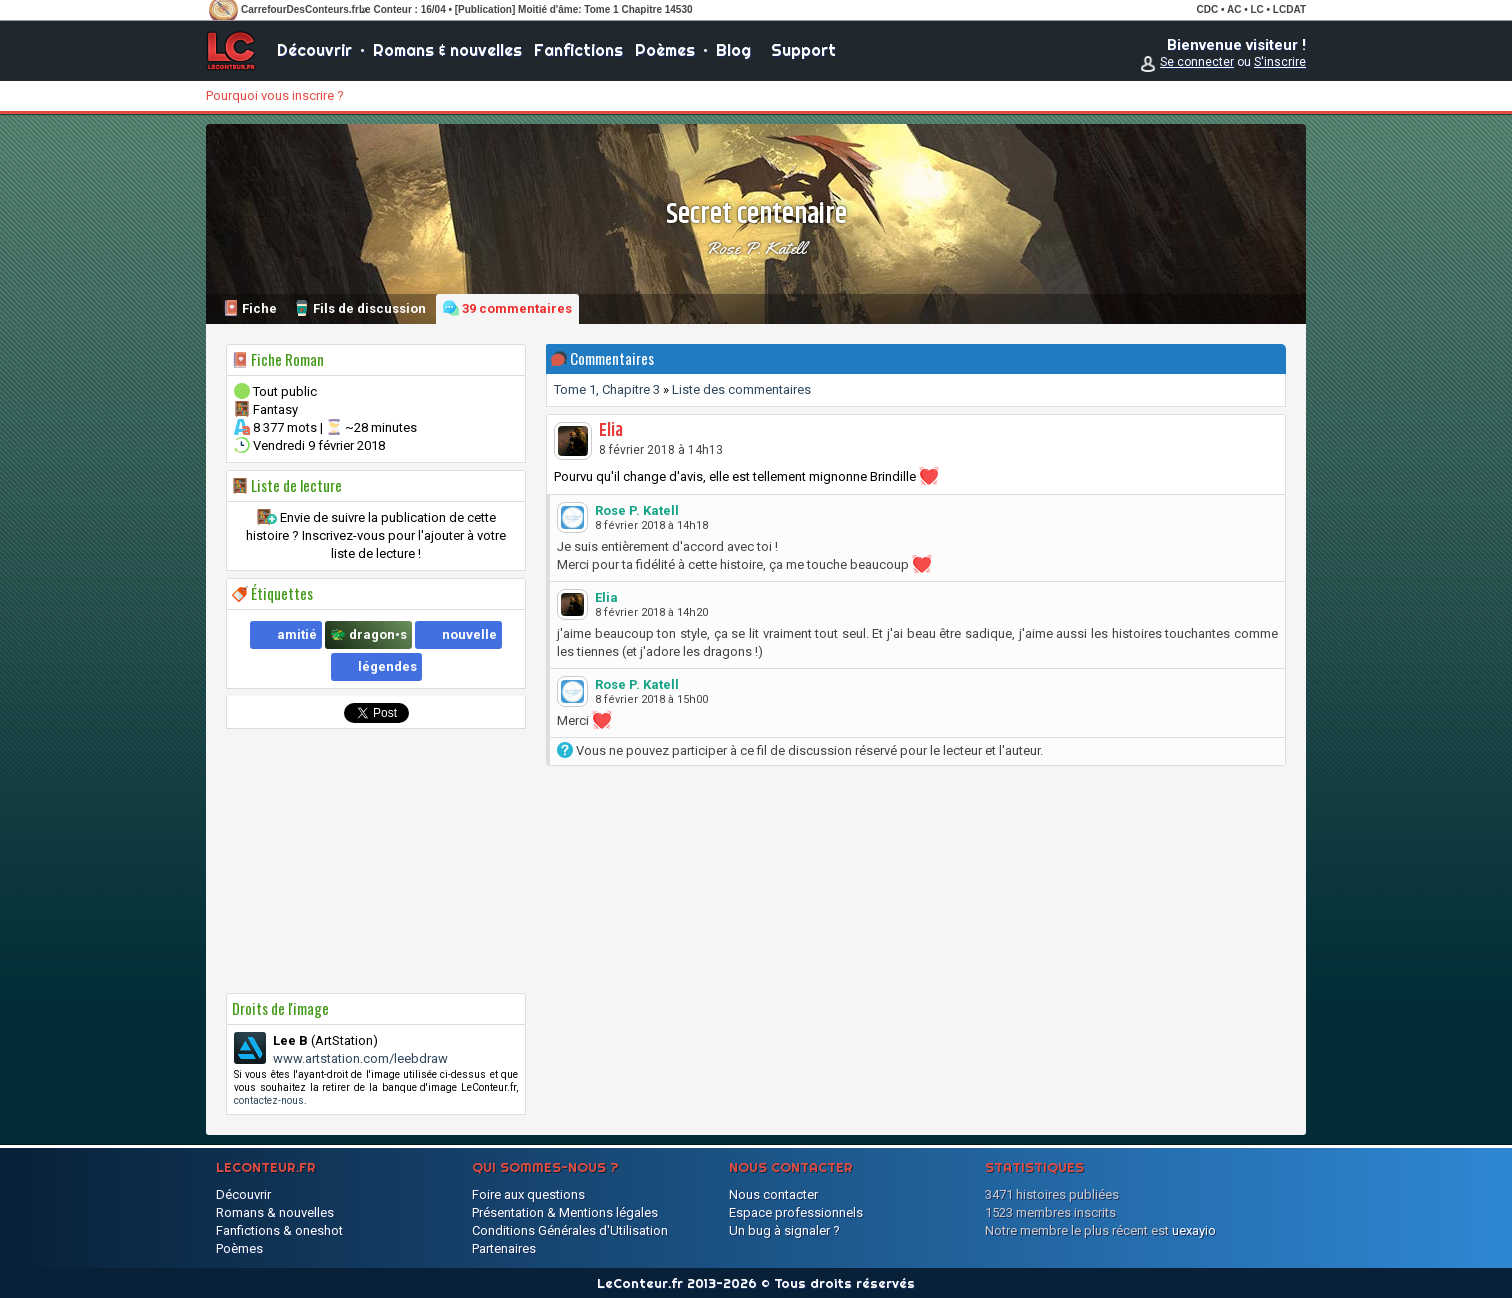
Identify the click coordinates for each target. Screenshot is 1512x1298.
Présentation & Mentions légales (565, 1212)
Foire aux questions (528, 1194)
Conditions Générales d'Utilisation (570, 1230)
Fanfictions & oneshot (279, 1230)
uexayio (1194, 1230)
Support (803, 50)
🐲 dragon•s (368, 634)
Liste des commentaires (741, 389)
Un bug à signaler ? (784, 1230)
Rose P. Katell (756, 248)
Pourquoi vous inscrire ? (275, 95)
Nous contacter (773, 1194)
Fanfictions (578, 50)
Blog (733, 50)
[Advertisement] (376, 861)
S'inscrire (1280, 62)
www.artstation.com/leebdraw (360, 1058)
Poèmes (665, 50)
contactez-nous (269, 1100)
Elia (611, 431)
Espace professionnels (796, 1212)
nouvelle (469, 634)
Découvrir (314, 50)
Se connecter (1197, 62)
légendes (387, 666)
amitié (297, 634)
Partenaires (504, 1248)
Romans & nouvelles (447, 50)
